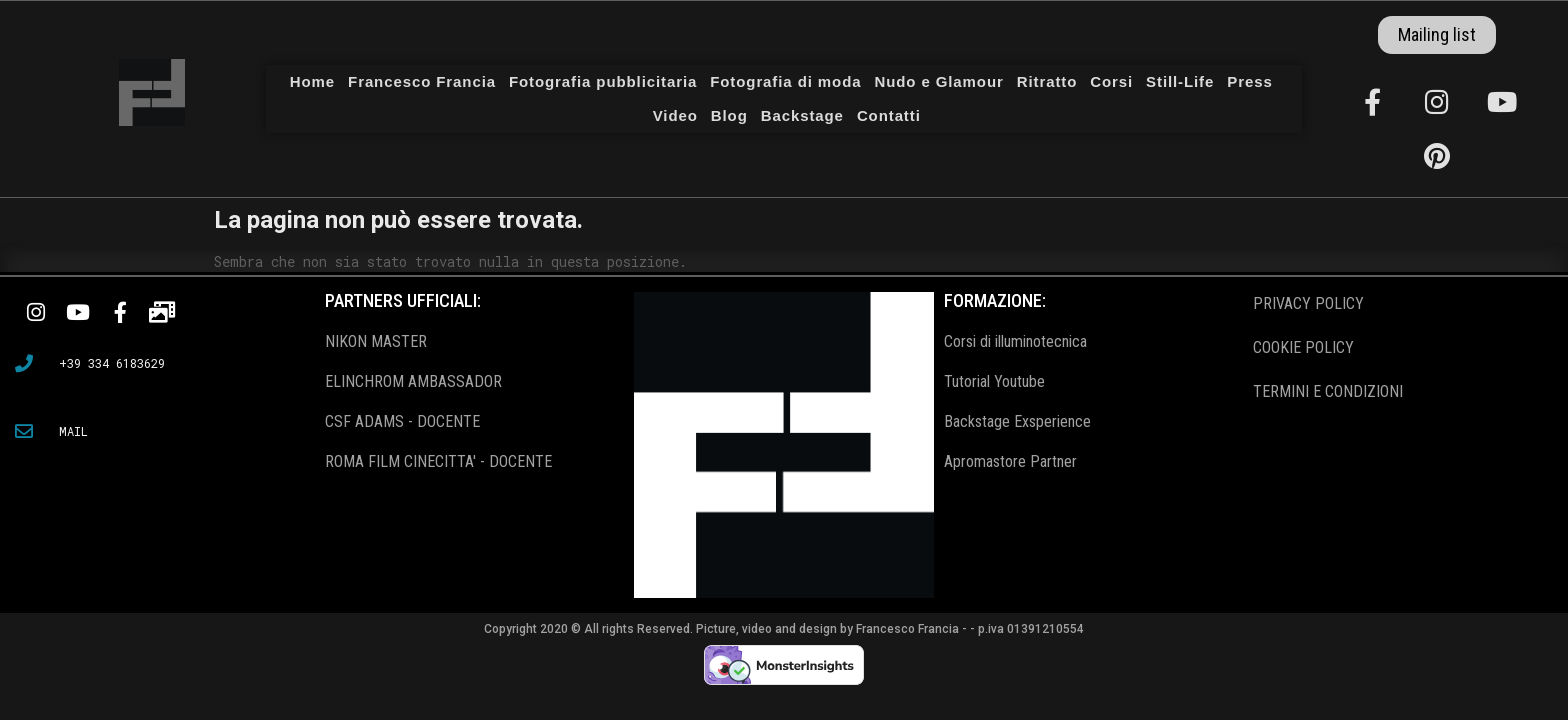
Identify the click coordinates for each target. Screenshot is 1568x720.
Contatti (889, 115)
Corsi (1111, 81)
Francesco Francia (422, 81)
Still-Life (1180, 81)
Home (312, 81)
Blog (729, 115)
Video (675, 115)
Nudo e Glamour (938, 81)
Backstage (802, 115)
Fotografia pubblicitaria (603, 81)
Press (1249, 81)
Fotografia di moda (785, 81)
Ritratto (1047, 81)
